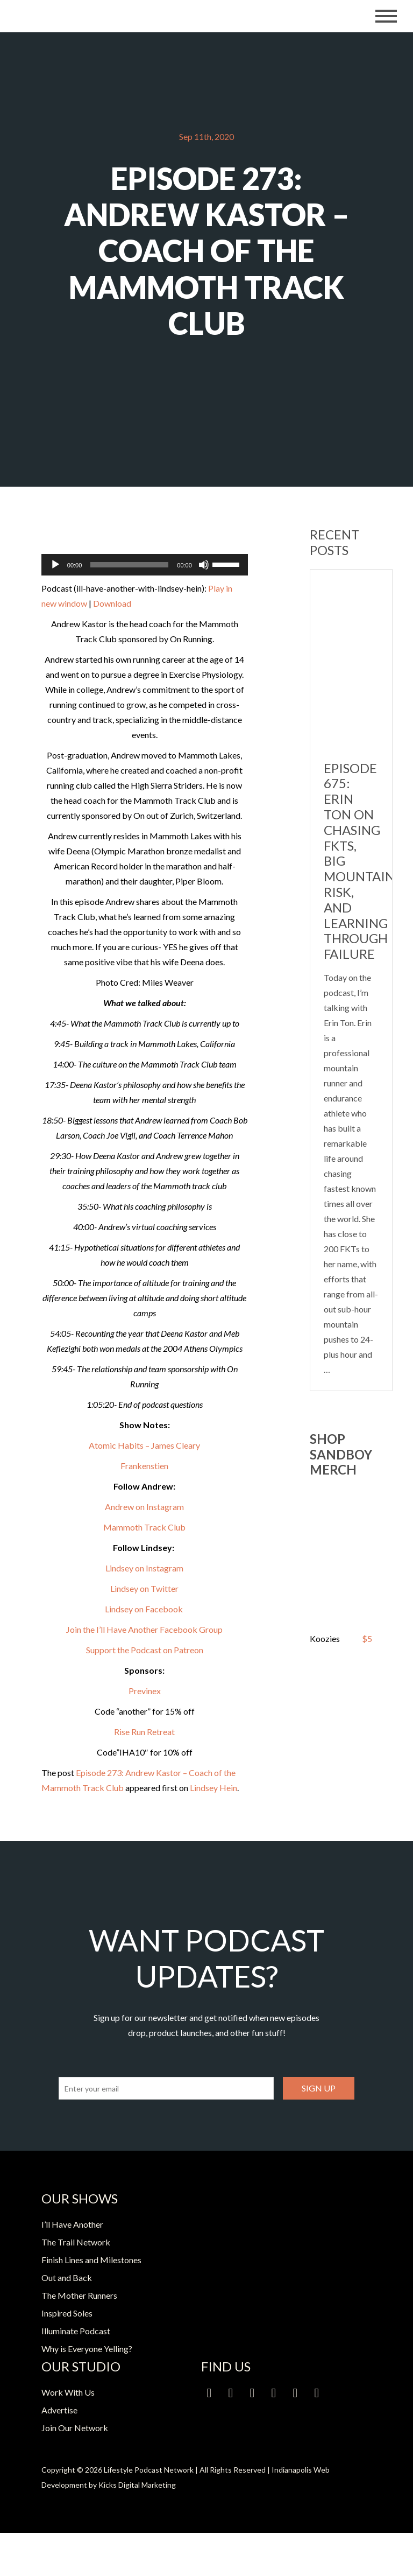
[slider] (129, 564)
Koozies (325, 1638)
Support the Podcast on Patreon (144, 1650)
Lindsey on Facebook (144, 1609)
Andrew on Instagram (144, 1506)
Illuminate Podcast (75, 2331)
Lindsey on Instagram (144, 1568)
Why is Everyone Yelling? (86, 2348)
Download (112, 603)
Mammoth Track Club (144, 1527)
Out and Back (66, 2277)
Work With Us (68, 2392)
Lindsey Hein (213, 1787)
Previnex (145, 1691)
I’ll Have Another (72, 2224)
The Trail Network (75, 2242)
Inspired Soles (66, 2313)
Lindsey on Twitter (144, 1588)
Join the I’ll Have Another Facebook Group (144, 1629)
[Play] (55, 564)
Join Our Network (74, 2428)
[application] (144, 564)
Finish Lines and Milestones (91, 2260)
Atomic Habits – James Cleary (144, 1445)
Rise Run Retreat (144, 1731)
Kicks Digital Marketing (137, 2484)
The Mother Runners (79, 2295)
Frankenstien (144, 1466)
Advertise (59, 2410)
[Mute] (203, 564)
